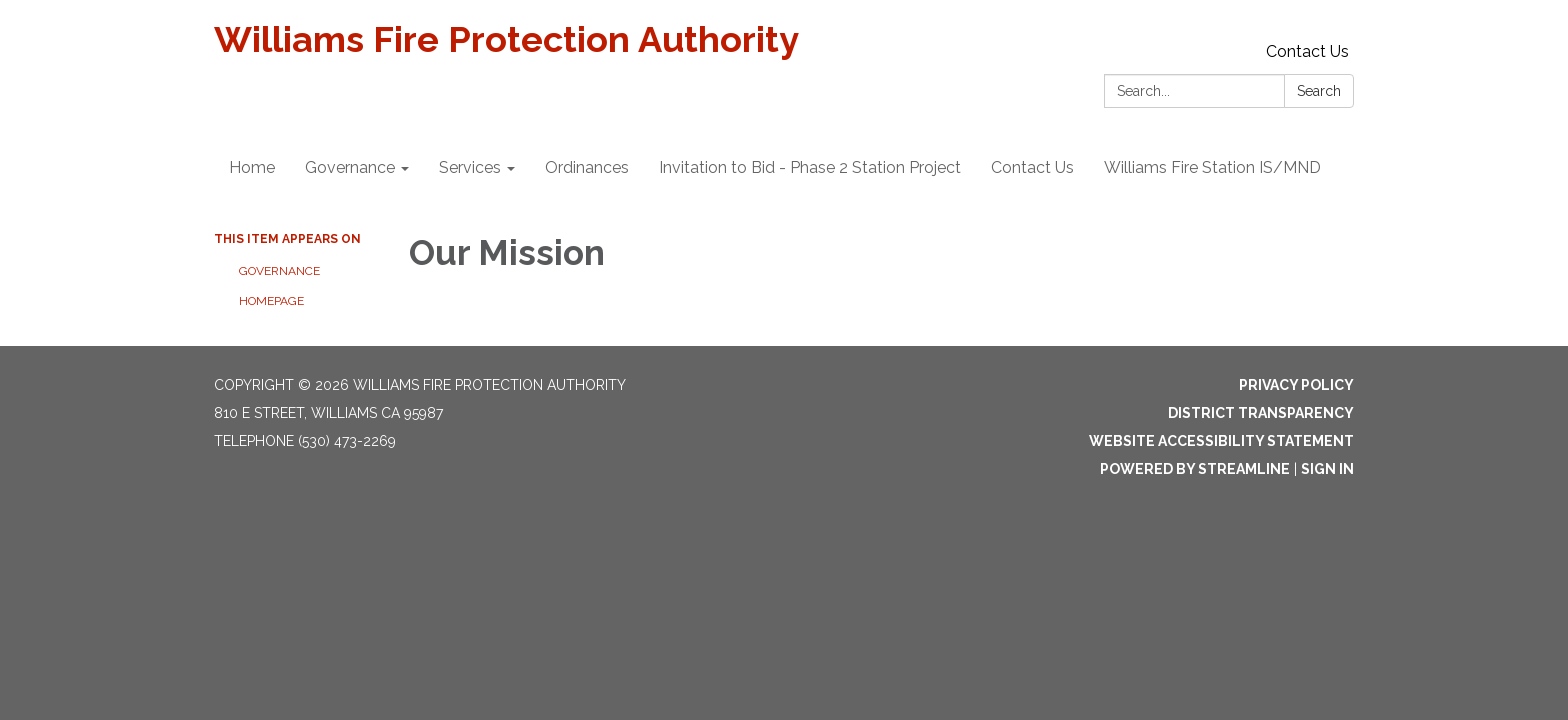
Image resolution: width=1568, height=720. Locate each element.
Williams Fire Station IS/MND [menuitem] (1212, 167)
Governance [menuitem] (350, 167)
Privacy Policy (1296, 385)
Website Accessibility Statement (1221, 441)
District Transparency (1261, 413)
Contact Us (1307, 51)
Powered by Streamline (1195, 469)
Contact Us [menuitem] (1032, 167)
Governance (279, 271)
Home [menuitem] (252, 167)
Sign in (1327, 469)
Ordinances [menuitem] (587, 167)
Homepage (271, 301)
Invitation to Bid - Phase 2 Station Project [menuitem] (810, 167)
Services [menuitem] (470, 167)
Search (1319, 91)
